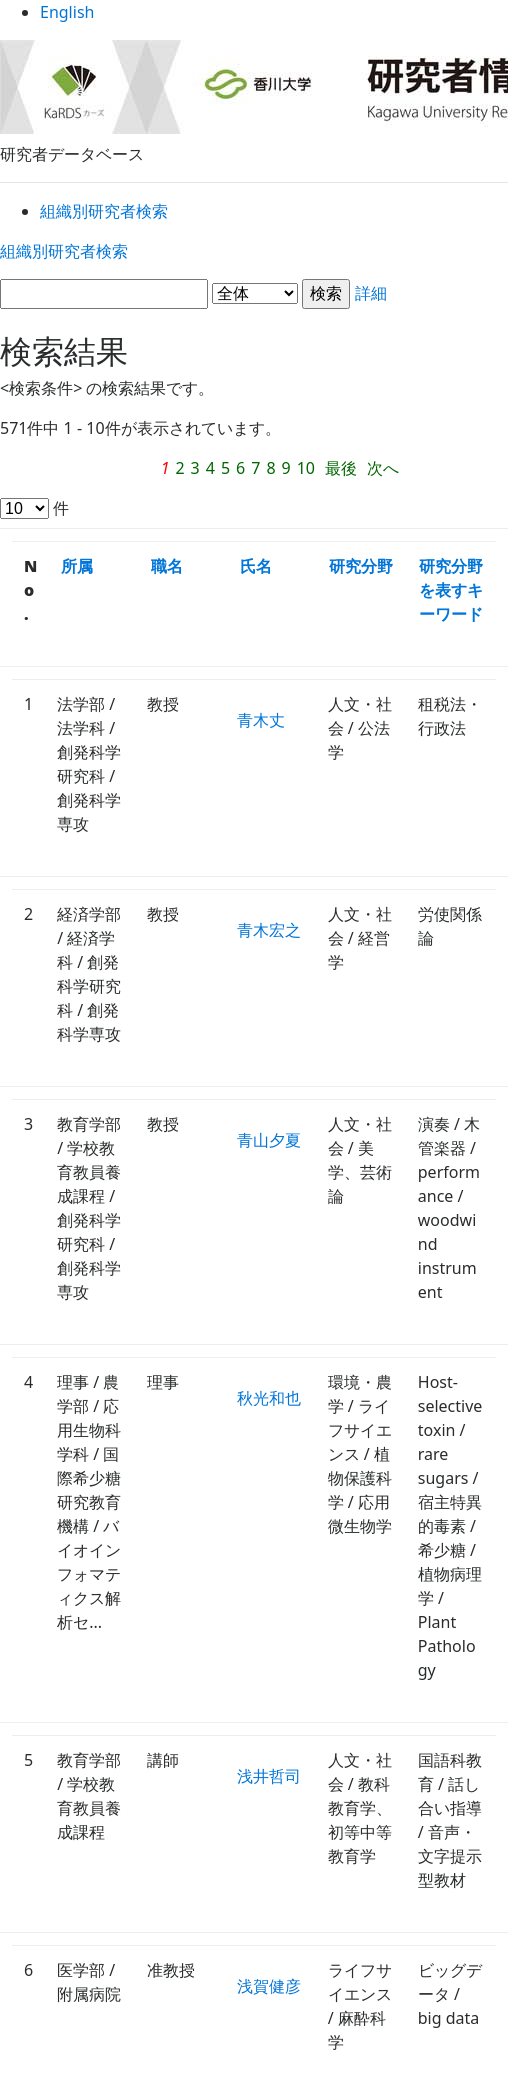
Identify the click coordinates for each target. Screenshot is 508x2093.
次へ (340, 470)
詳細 (254, 297)
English (254, 19)
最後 (296, 470)
